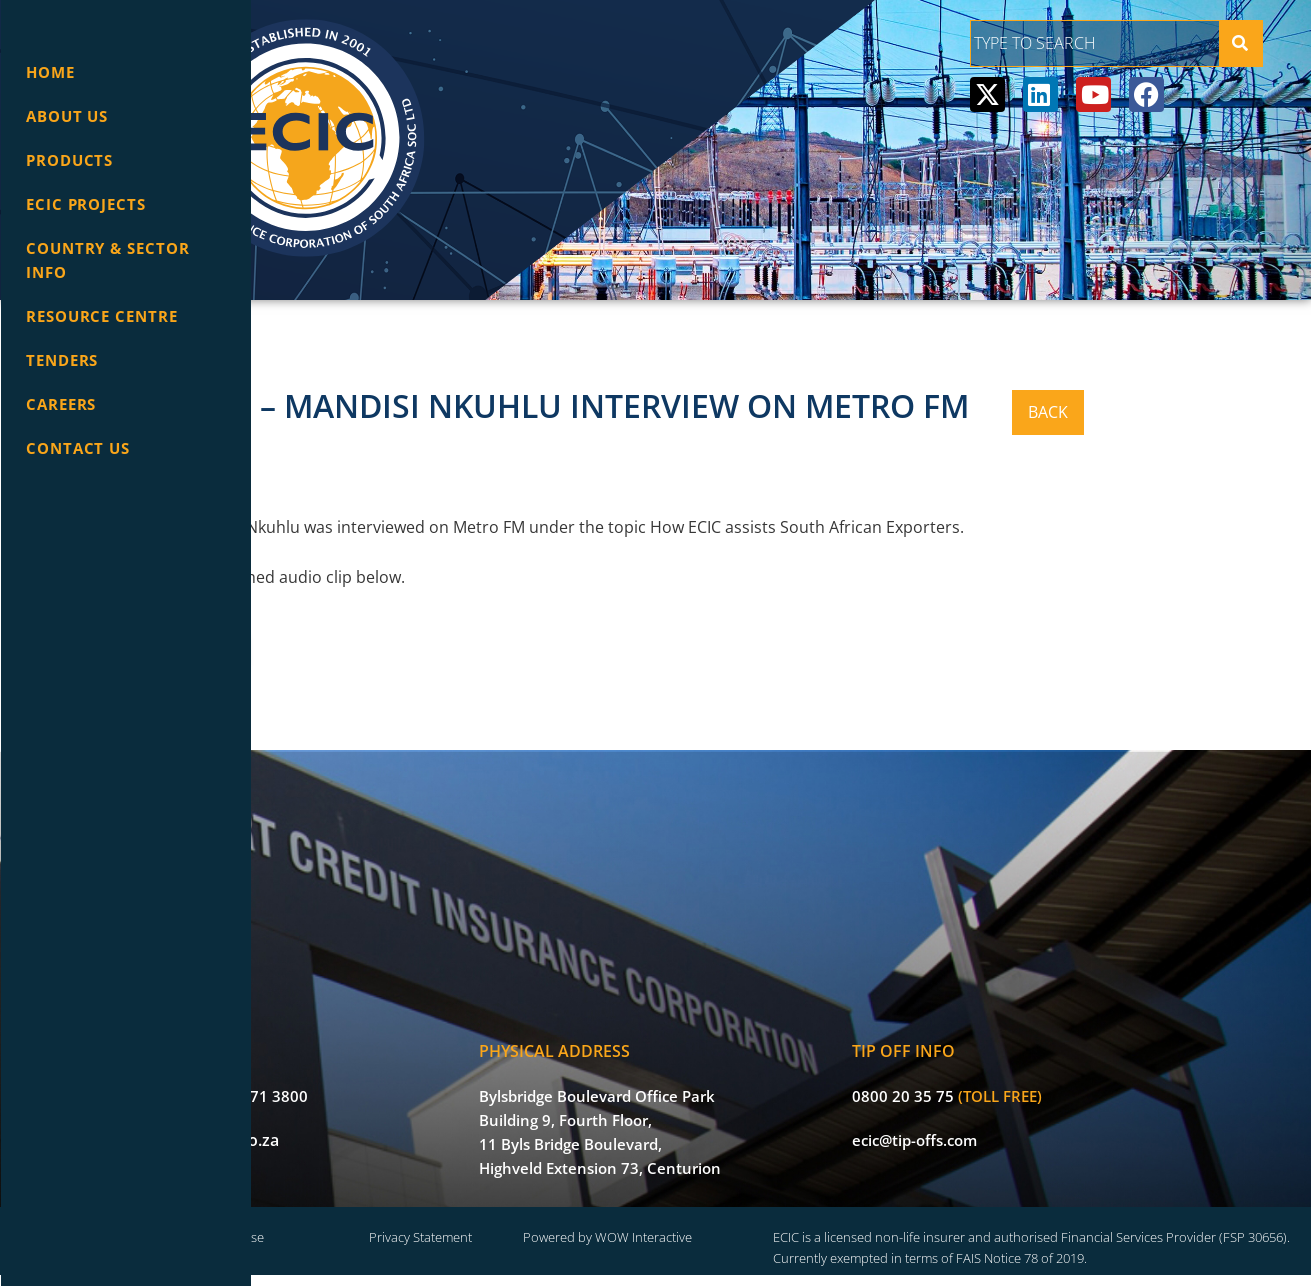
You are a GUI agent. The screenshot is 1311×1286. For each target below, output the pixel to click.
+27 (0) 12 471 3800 (400, 1081)
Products (69, 160)
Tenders (62, 360)
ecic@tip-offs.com (1026, 1125)
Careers (61, 404)
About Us (67, 116)
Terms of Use (444, 1225)
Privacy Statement (602, 1225)
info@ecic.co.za (385, 1125)
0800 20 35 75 (1015, 1081)
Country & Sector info (107, 260)
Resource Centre (102, 316)
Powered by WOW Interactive (760, 1225)
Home (50, 72)
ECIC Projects (86, 204)
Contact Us (78, 448)
